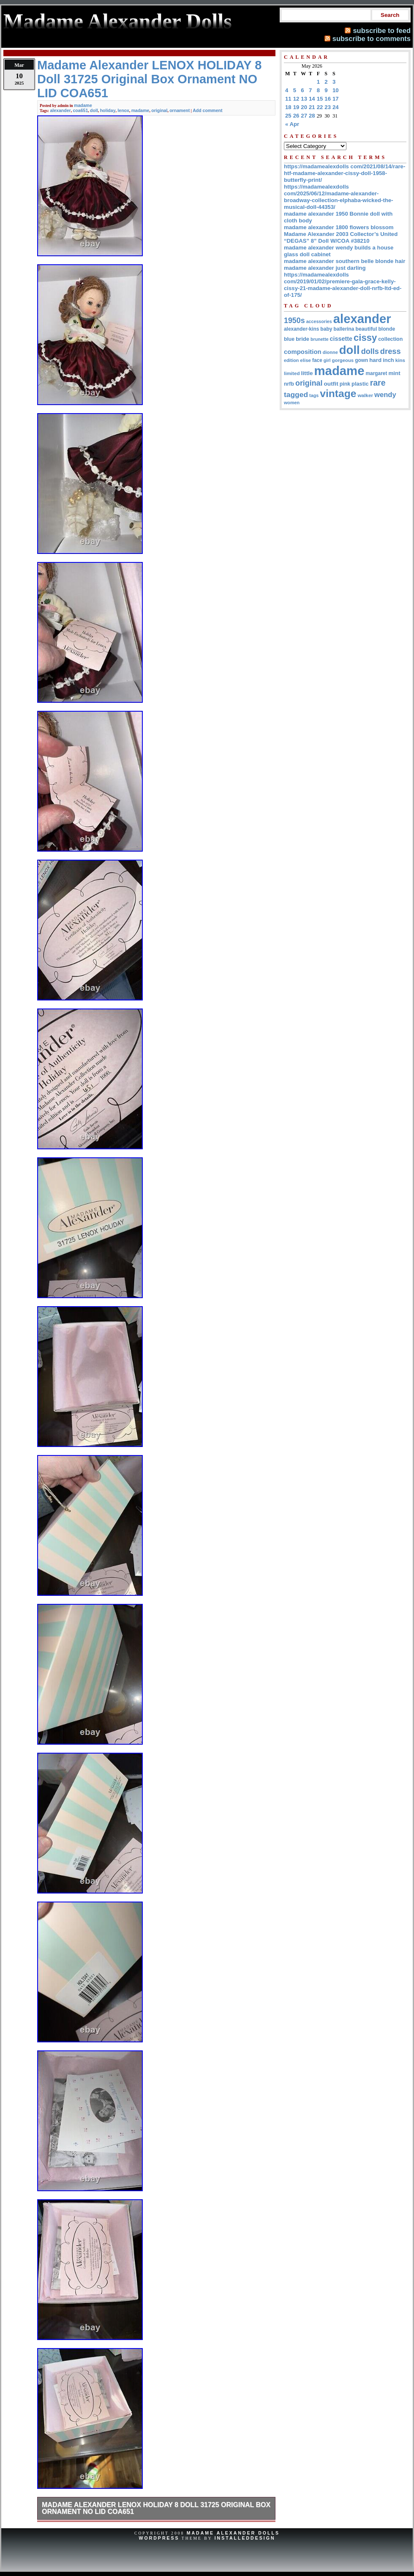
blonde (386, 329)
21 (312, 107)
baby (326, 329)
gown (361, 360)
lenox (123, 110)
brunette (319, 339)
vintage (338, 393)
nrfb (289, 384)
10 (335, 90)
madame (83, 105)
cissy (365, 337)
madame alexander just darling (325, 268)
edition (291, 360)
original (159, 110)
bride (302, 339)
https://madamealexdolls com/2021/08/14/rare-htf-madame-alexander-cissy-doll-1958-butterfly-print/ (344, 173)
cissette (341, 338)
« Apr (292, 124)
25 (288, 115)
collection (390, 339)
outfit (331, 384)
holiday (108, 110)
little (307, 373)
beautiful (366, 329)
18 (288, 107)
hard (375, 360)
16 (327, 99)
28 (312, 115)
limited (292, 373)
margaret (376, 373)
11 (288, 99)
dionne (330, 352)
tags (314, 395)
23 (327, 107)
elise (305, 360)
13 (304, 99)
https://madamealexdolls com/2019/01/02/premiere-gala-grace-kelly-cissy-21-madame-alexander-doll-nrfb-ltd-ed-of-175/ (342, 284)
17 (335, 99)
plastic (360, 384)
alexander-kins (301, 329)
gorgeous (343, 360)
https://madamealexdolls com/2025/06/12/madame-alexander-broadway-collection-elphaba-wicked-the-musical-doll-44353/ (338, 197)
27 (304, 115)
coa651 (80, 110)
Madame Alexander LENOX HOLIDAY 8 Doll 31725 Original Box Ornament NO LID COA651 (156, 2508)
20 (304, 107)
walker (365, 395)
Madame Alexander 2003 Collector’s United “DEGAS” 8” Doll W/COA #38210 (341, 237)
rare (378, 382)
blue (289, 339)
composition (302, 351)
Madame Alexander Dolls (233, 2532)
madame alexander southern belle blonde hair (344, 261)
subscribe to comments (371, 38)
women (292, 402)
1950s (294, 320)
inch (388, 360)
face (317, 360)
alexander (60, 110)
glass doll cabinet (307, 254)
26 (296, 115)
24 (335, 107)
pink (345, 384)
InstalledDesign (245, 2537)
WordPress (159, 2537)
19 (296, 107)
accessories (319, 321)
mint (394, 373)
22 (320, 107)
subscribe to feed (382, 30)
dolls (370, 351)
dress (390, 351)
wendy (385, 395)
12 (296, 99)
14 (312, 99)
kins (400, 360)
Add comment (207, 110)
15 (320, 99)
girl (327, 360)
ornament (179, 110)
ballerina (344, 329)
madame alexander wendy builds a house (338, 247)
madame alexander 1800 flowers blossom (338, 227)
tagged (296, 394)
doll (94, 110)
